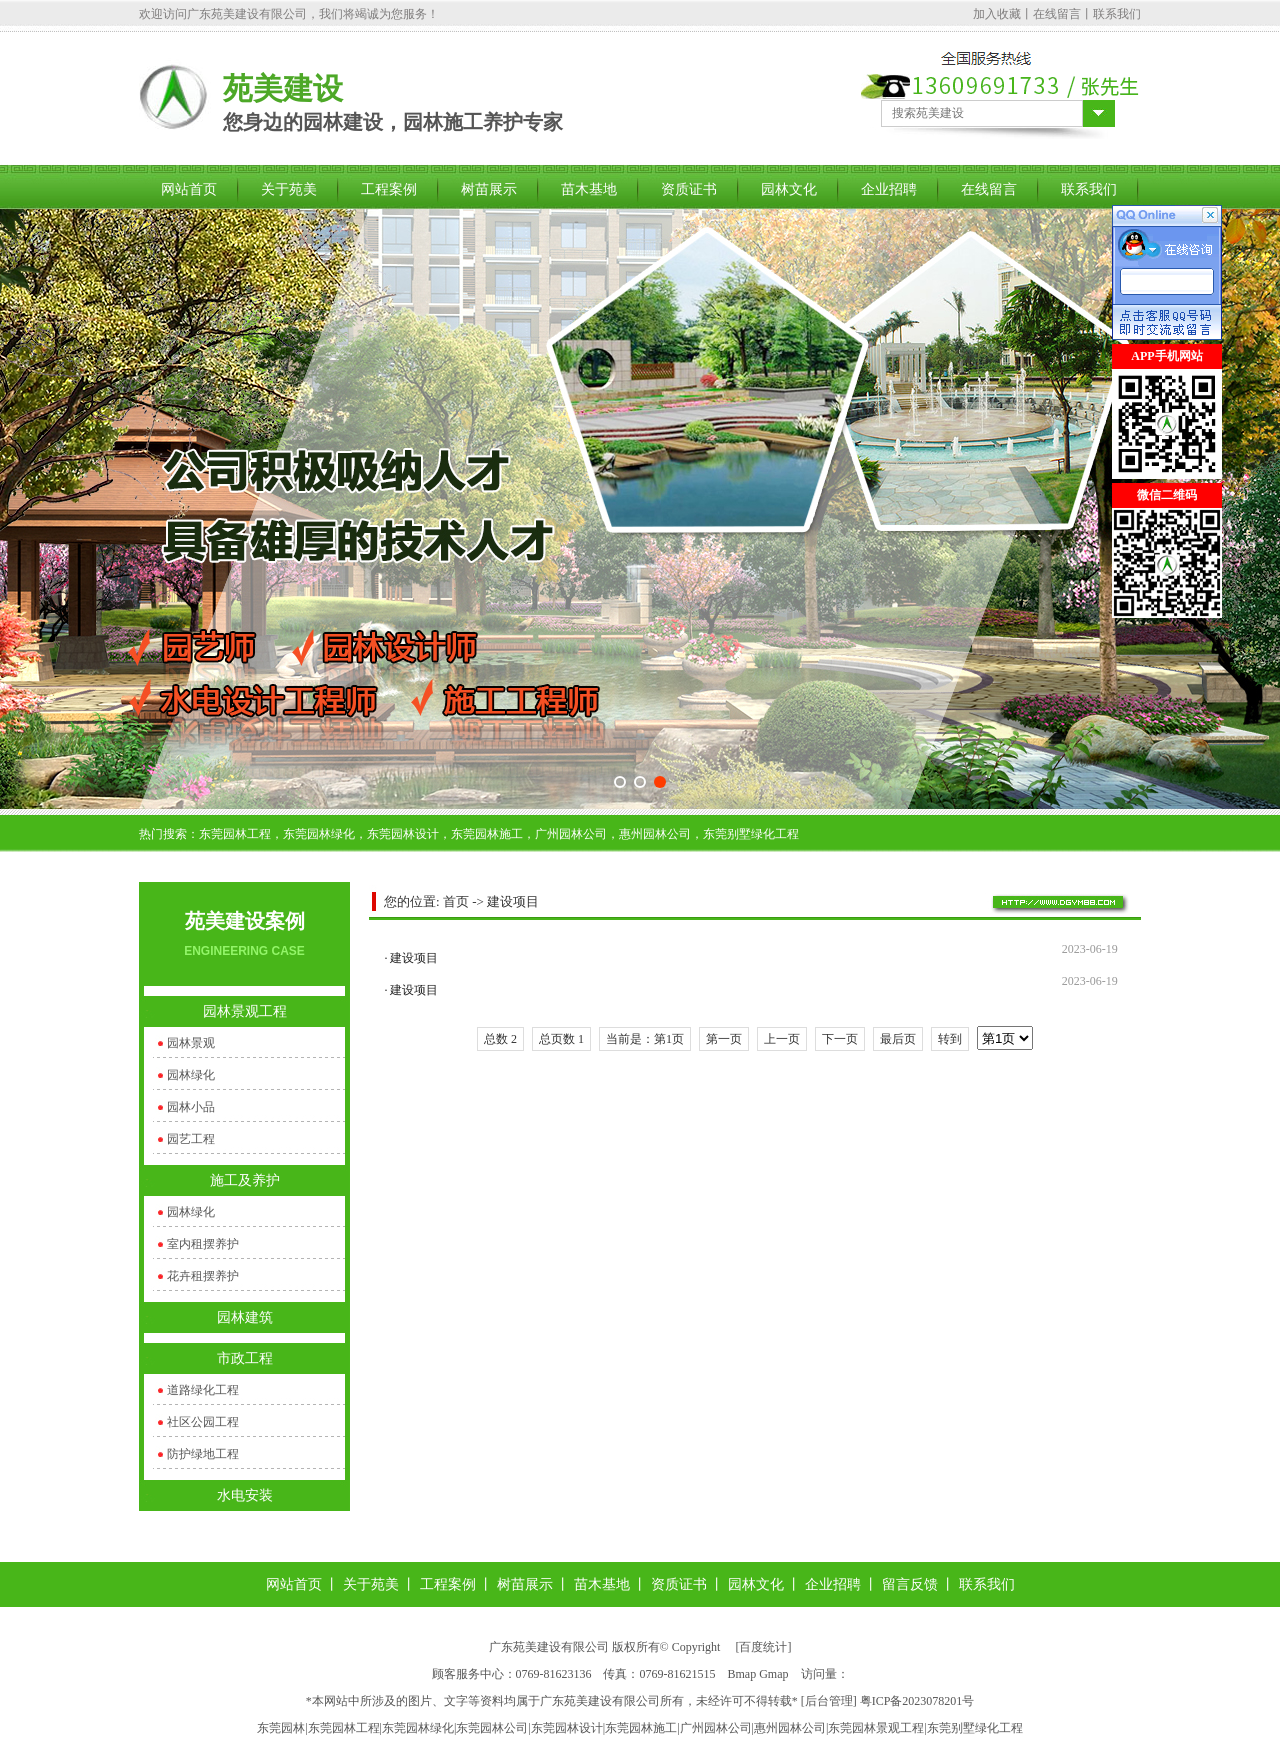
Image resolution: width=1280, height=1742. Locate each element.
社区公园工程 (203, 1422)
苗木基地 (589, 189)
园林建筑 (245, 1317)
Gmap (773, 1674)
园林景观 (191, 1043)
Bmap (742, 1674)
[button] (620, 782)
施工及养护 (245, 1180)
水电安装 (245, 1495)
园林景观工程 (245, 1011)
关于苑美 (289, 189)
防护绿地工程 (203, 1454)
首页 (456, 901)
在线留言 (1057, 14)
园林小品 (191, 1107)
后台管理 (829, 1701)
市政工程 (245, 1358)
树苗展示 (489, 189)
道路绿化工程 (203, 1390)
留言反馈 (910, 1584)
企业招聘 (889, 189)
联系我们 (1117, 14)
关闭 (1124, 630)
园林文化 (789, 189)
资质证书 (689, 189)
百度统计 (763, 1647)
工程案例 (389, 189)
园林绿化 (191, 1075)
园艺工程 (191, 1139)
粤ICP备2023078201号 (917, 1701)
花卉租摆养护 (203, 1276)
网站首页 (189, 189)
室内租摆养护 (203, 1244)
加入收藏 (997, 14)
